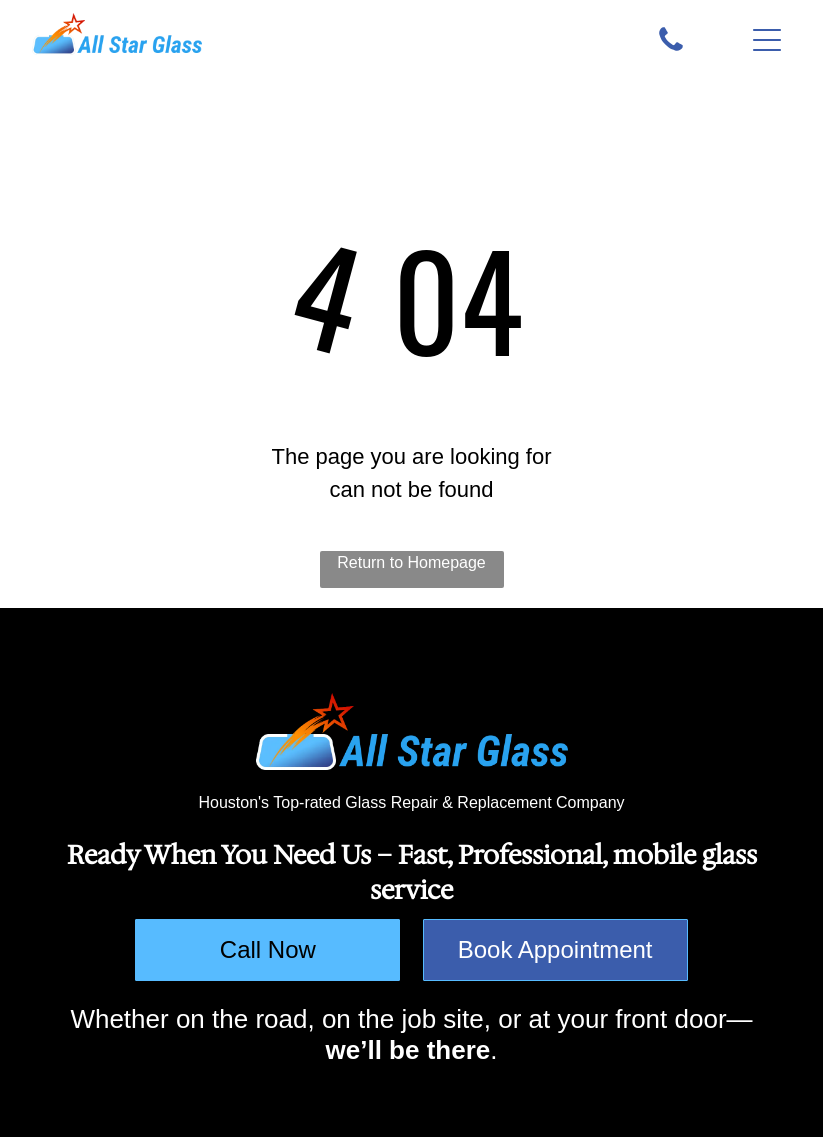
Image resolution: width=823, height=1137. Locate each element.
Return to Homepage (411, 562)
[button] (767, 40)
